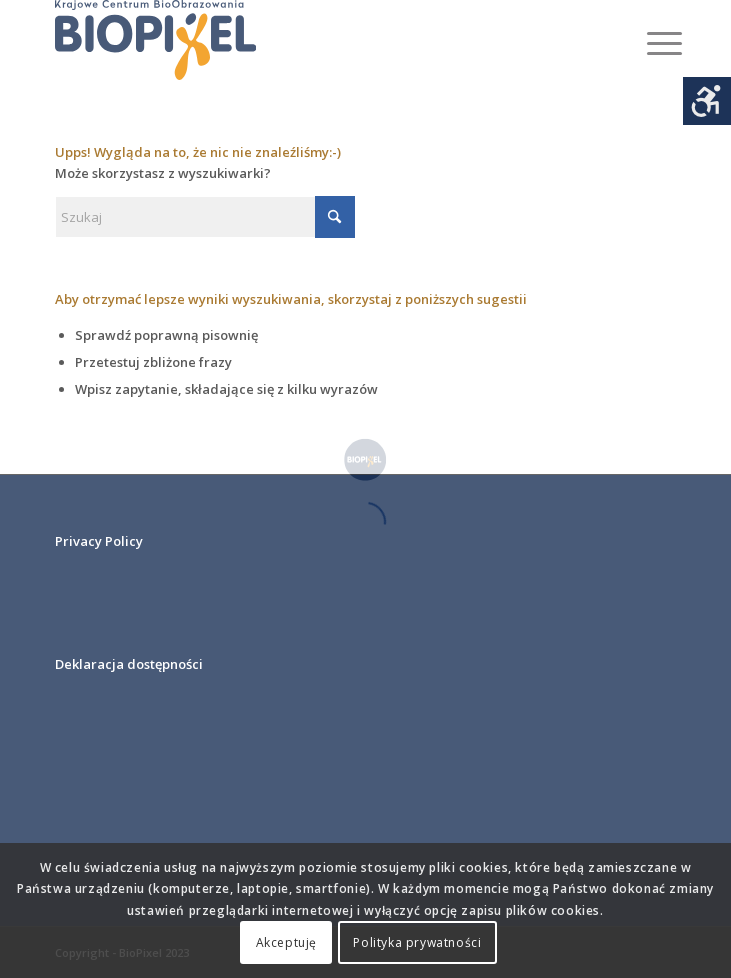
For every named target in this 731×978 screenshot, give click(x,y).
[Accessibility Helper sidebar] (707, 101)
